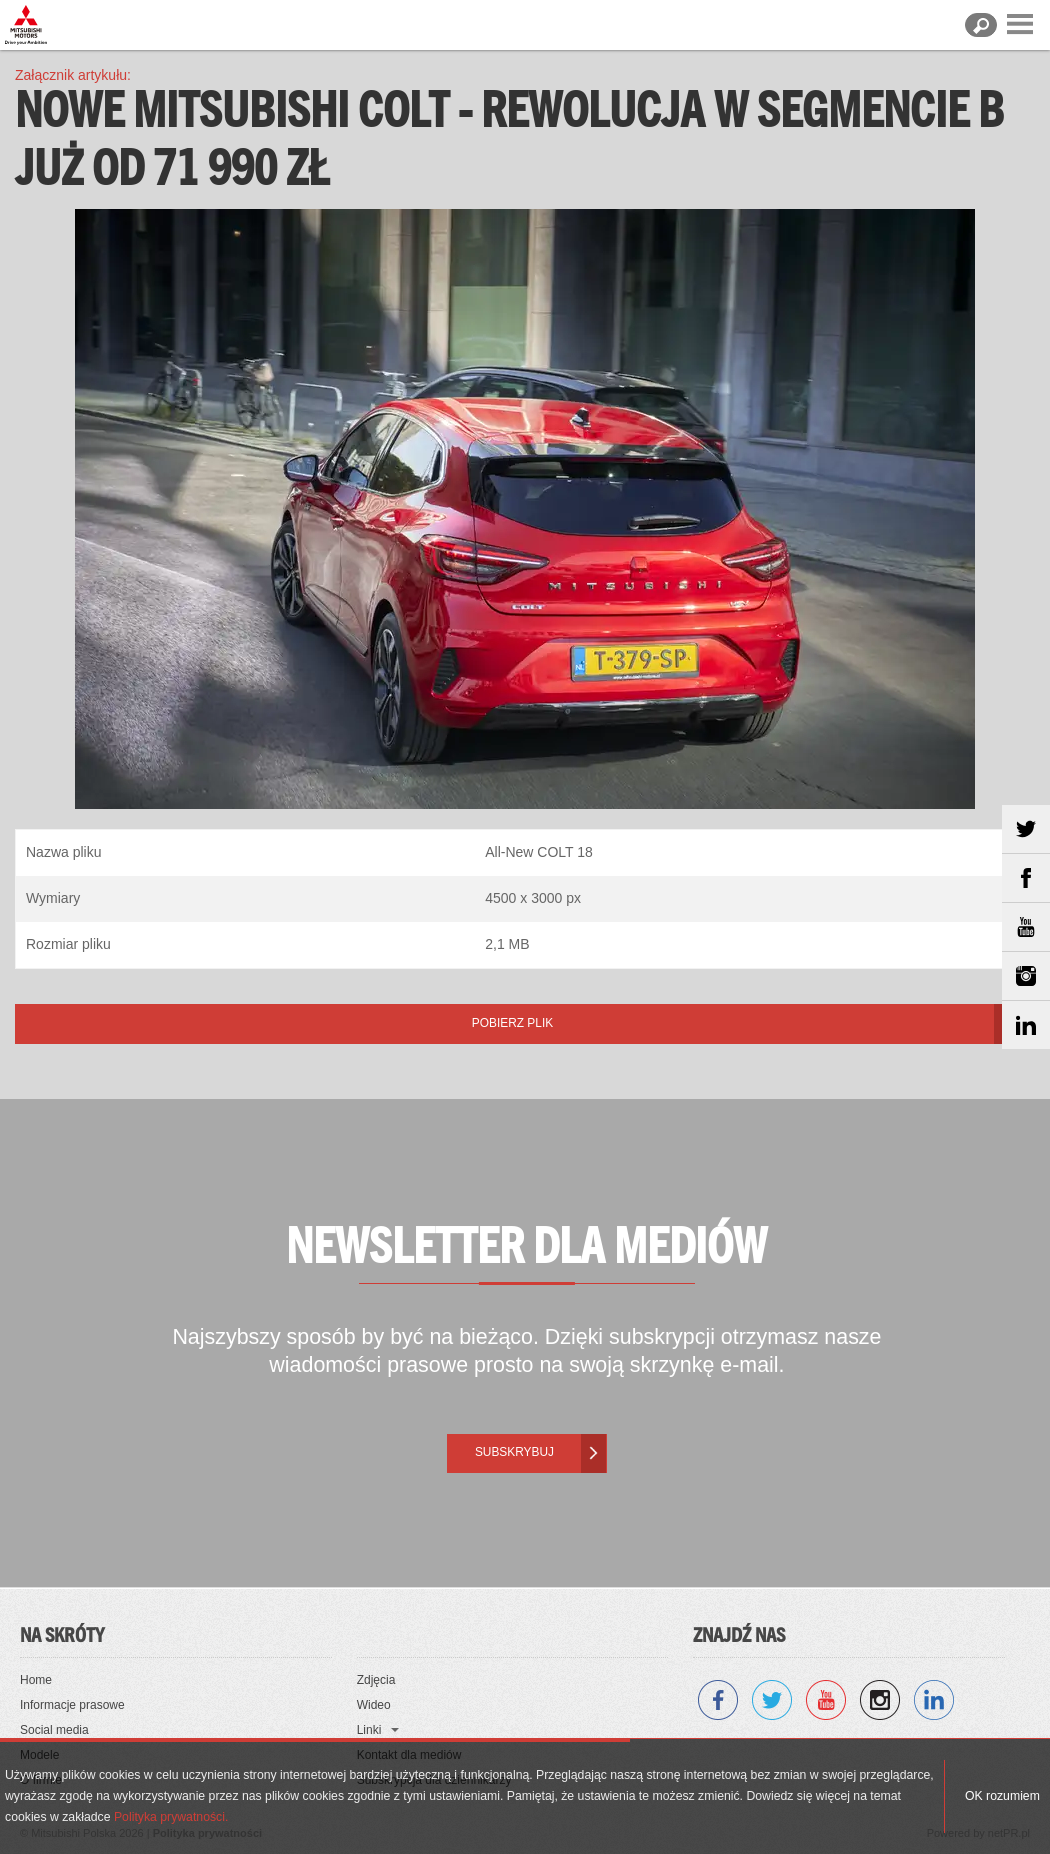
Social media (54, 1730)
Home (36, 1680)
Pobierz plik (512, 1023)
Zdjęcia (376, 1680)
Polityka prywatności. (171, 1817)
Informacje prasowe (72, 1705)
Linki (369, 1730)
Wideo (374, 1705)
